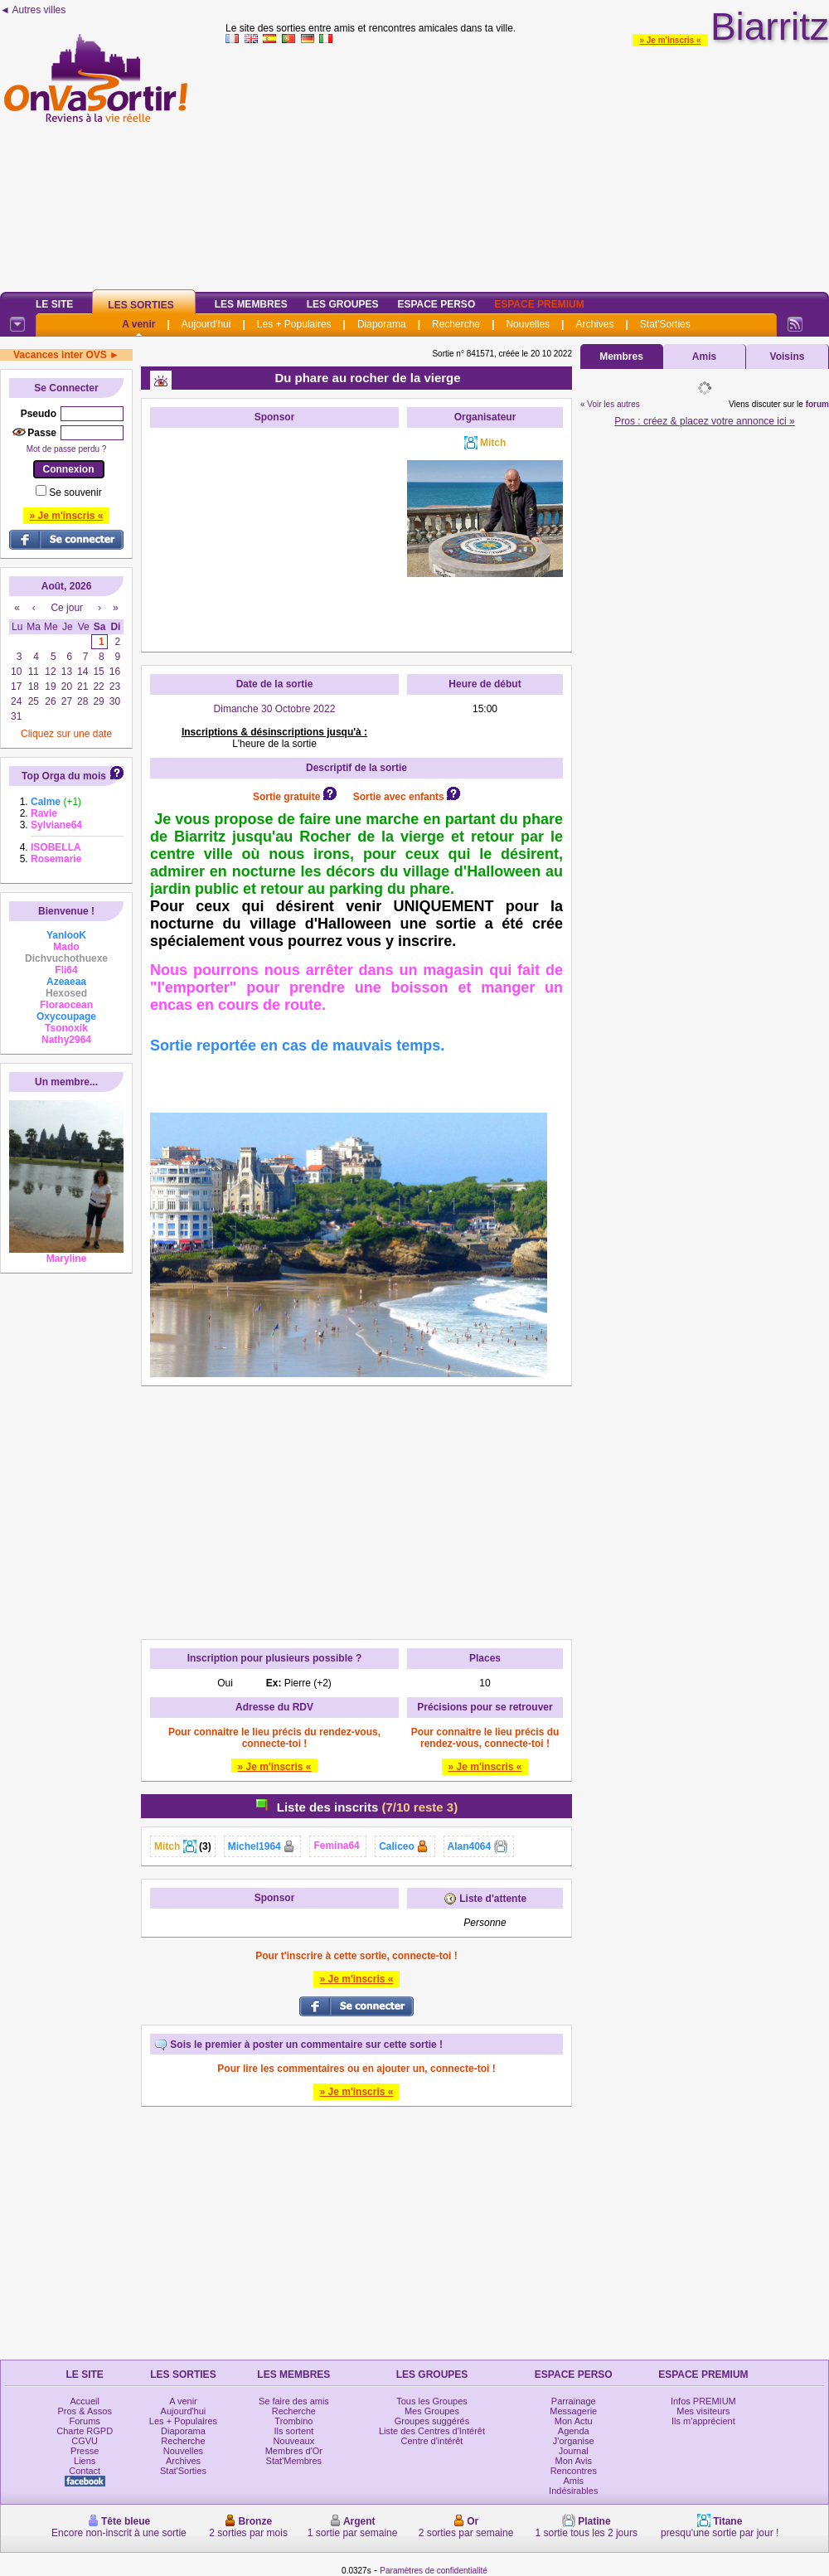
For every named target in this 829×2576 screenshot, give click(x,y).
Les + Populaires (294, 324)
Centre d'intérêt (432, 2441)
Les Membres (251, 304)
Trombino (293, 2421)
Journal (574, 2451)
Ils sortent (294, 2431)
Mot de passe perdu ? (67, 449)
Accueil (84, 2401)
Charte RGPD (84, 2431)
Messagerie (573, 2411)
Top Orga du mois (64, 776)
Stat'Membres (294, 2461)
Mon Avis (573, 2461)
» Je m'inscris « (670, 40)
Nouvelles (528, 324)
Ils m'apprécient (703, 2421)
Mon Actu (574, 2421)
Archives (594, 324)
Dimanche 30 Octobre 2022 (275, 709)
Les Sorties (140, 305)
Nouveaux (294, 2441)
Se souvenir (75, 492)
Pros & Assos (84, 2411)
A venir (138, 324)
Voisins (787, 356)
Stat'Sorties (665, 324)
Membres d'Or (293, 2451)
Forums (85, 2421)
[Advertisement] (527, 165)
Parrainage (573, 2401)
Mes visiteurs (703, 2411)
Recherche (456, 324)
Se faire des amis (294, 2401)
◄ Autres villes (32, 10)
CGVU (84, 2441)
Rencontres (573, 2471)
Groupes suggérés (432, 2421)
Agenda (573, 2431)
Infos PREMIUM (703, 2401)
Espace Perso (436, 304)
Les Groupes (343, 304)
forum (817, 404)
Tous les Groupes (432, 2401)
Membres (621, 356)
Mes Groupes (432, 2411)
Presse (84, 2451)
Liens (84, 2461)
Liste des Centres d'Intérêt (432, 2431)
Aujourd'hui (206, 324)
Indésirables (573, 2491)
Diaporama (381, 324)
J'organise (573, 2441)
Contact (84, 2471)
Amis (704, 356)
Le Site (54, 304)
